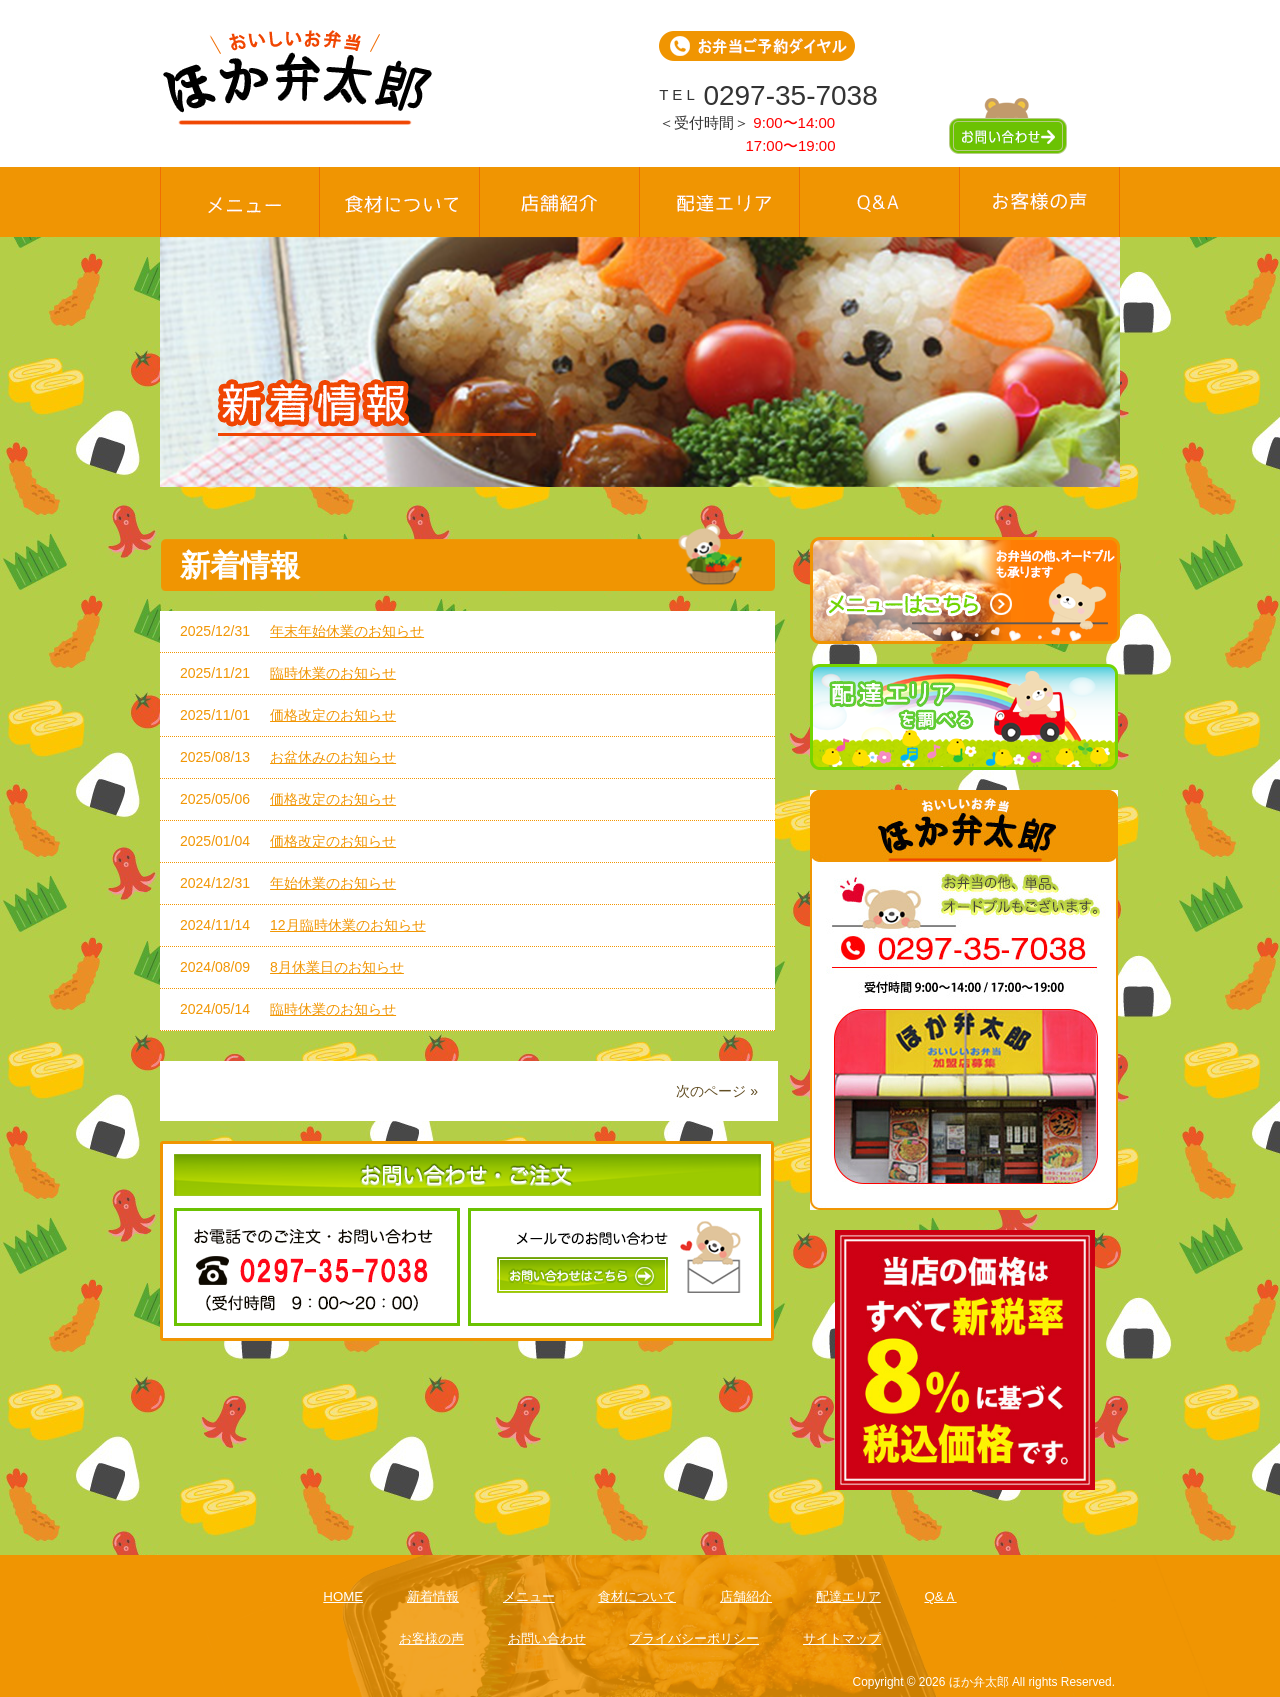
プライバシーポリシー (694, 1638)
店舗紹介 (746, 1596)
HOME (343, 1596)
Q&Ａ (940, 1596)
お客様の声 (431, 1638)
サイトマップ (842, 1638)
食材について (637, 1596)
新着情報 (433, 1596)
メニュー (529, 1596)
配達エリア (848, 1596)
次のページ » (717, 1091)
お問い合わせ (547, 1638)
